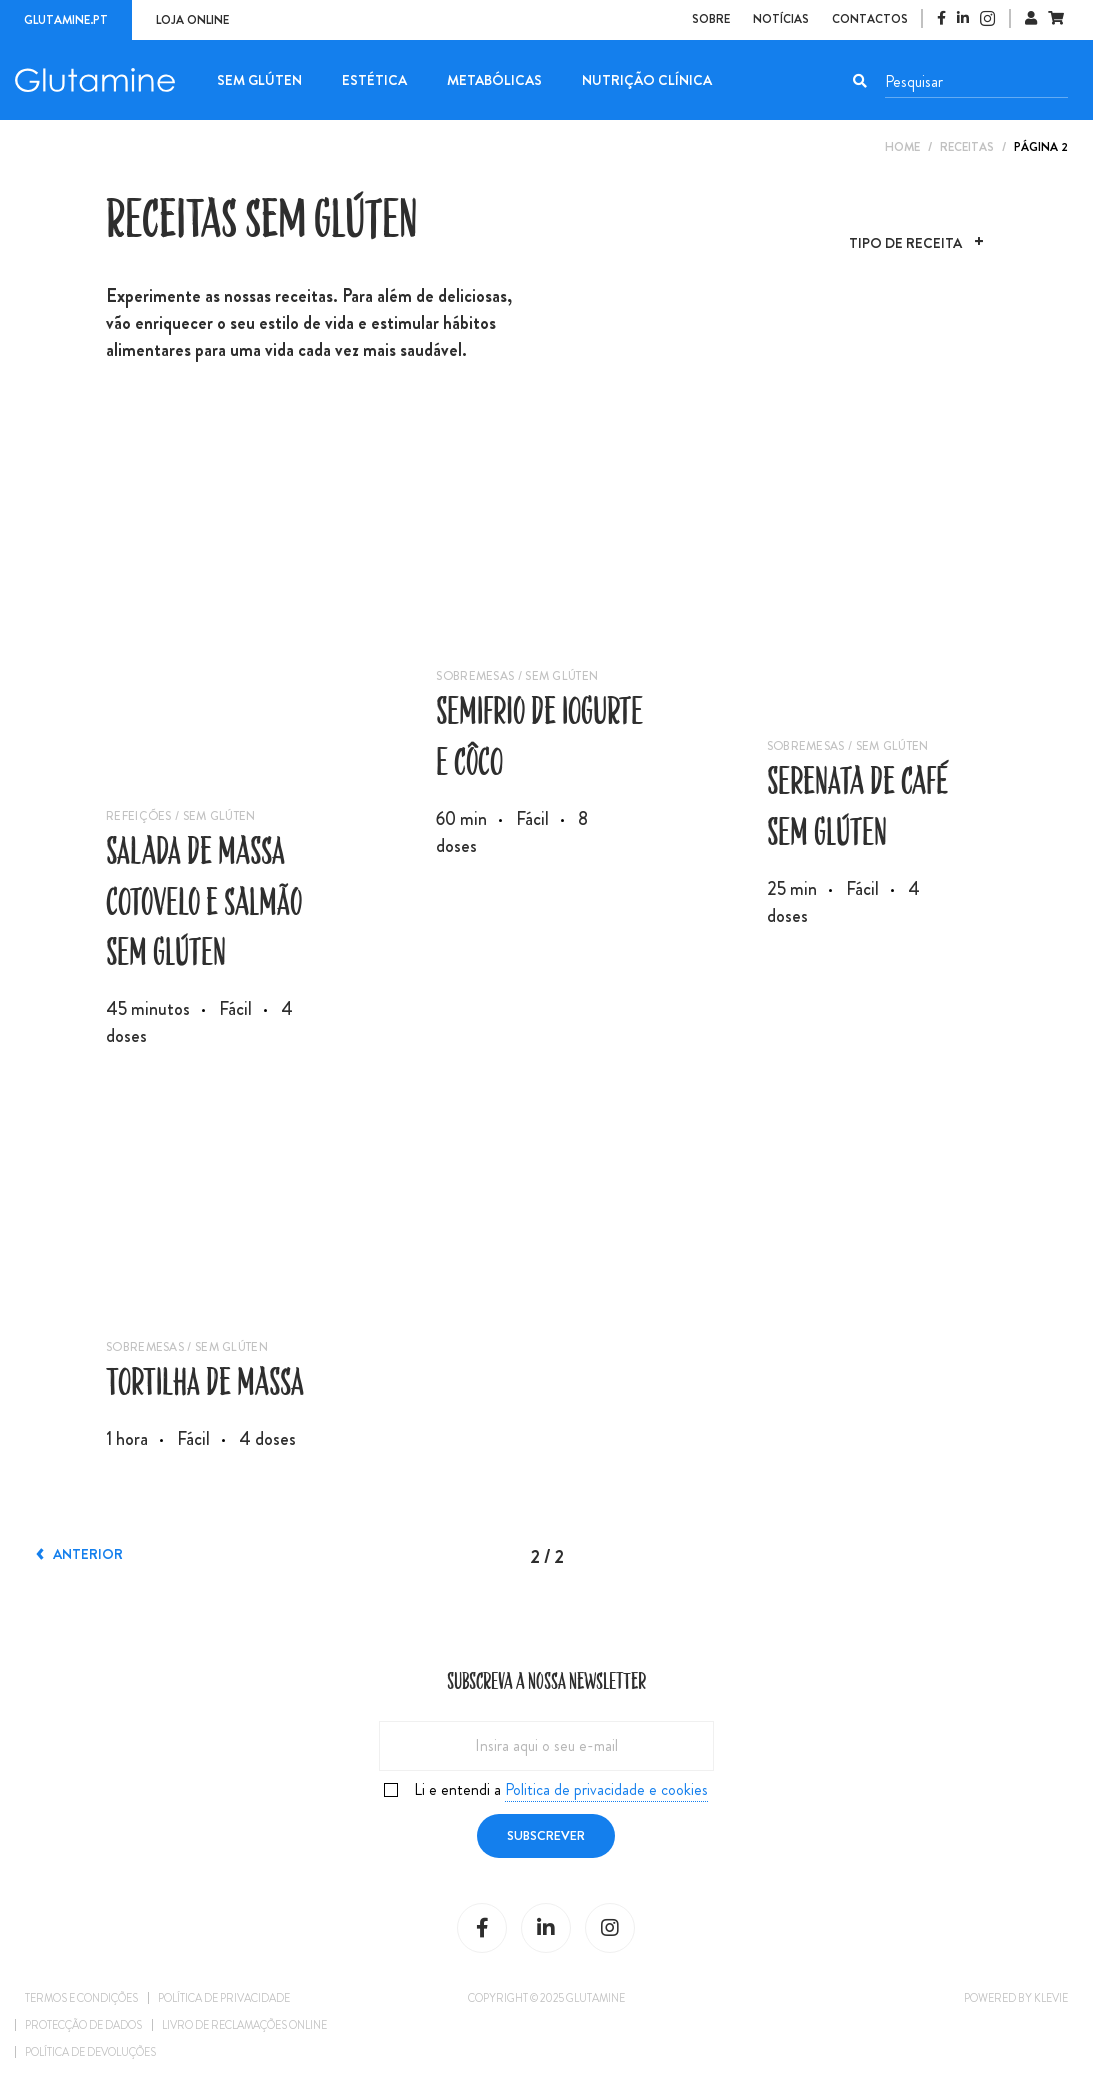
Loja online (192, 20)
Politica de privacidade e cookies (606, 1789)
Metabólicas (494, 80)
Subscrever (546, 1835)
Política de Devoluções (90, 2052)
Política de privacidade (224, 1998)
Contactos (870, 19)
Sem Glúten (259, 80)
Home (902, 147)
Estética (374, 80)
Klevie (1051, 1998)
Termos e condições (81, 1998)
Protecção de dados (83, 2025)
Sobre (711, 19)
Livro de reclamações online (244, 2025)
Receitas (967, 147)
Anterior (81, 1554)
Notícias (781, 19)
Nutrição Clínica (647, 80)
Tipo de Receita (905, 245)
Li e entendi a (561, 1790)
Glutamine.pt (66, 20)
